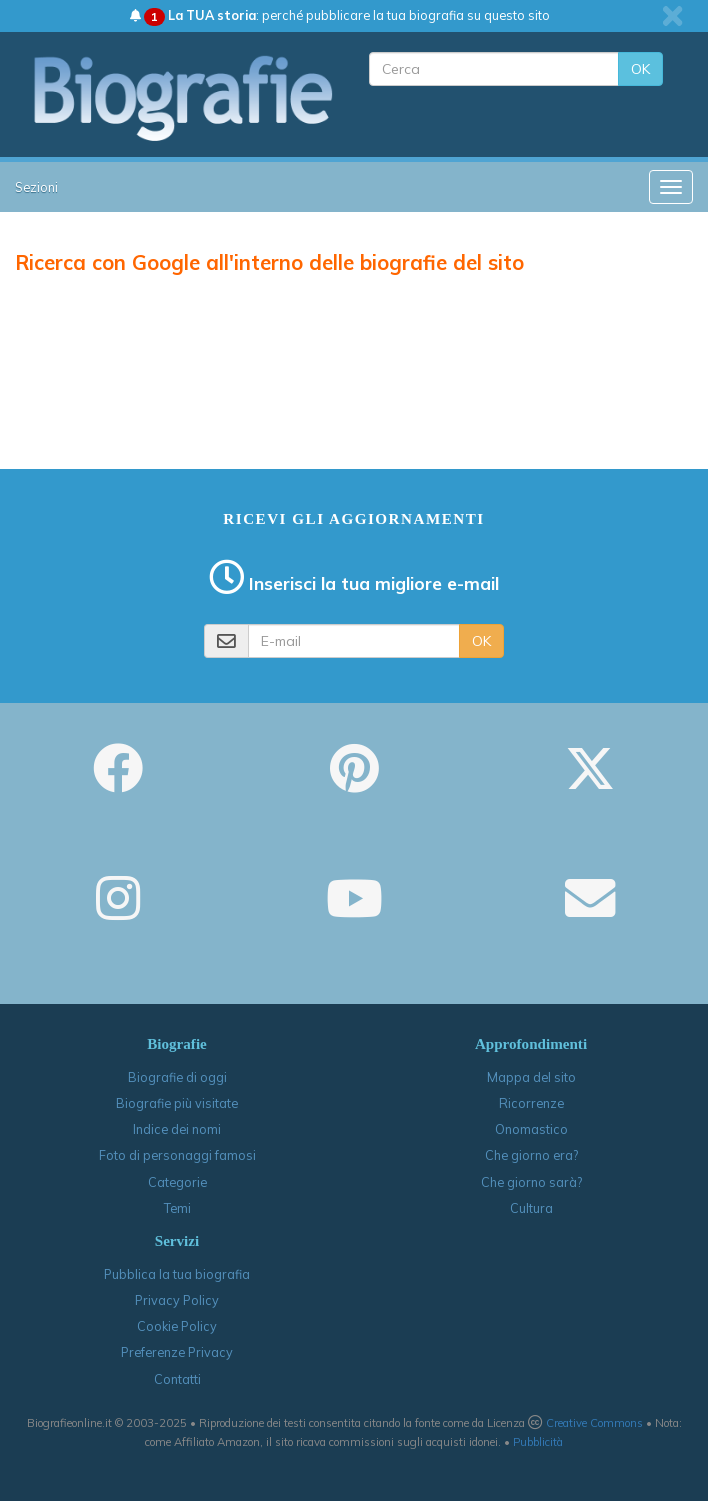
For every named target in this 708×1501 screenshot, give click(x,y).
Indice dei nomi (177, 1129)
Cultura (531, 1208)
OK (640, 69)
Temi (177, 1208)
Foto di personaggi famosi (177, 1155)
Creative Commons (594, 1423)
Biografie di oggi (177, 1077)
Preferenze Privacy (177, 1352)
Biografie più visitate (177, 1103)
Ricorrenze (531, 1103)
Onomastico (531, 1129)
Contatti (177, 1379)
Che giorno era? (531, 1155)
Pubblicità (538, 1442)
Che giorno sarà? (531, 1182)
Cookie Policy (177, 1326)
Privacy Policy (177, 1300)
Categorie (177, 1182)
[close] (672, 16)
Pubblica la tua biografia (177, 1274)
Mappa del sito (531, 1077)
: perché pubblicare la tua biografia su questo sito (340, 15)
